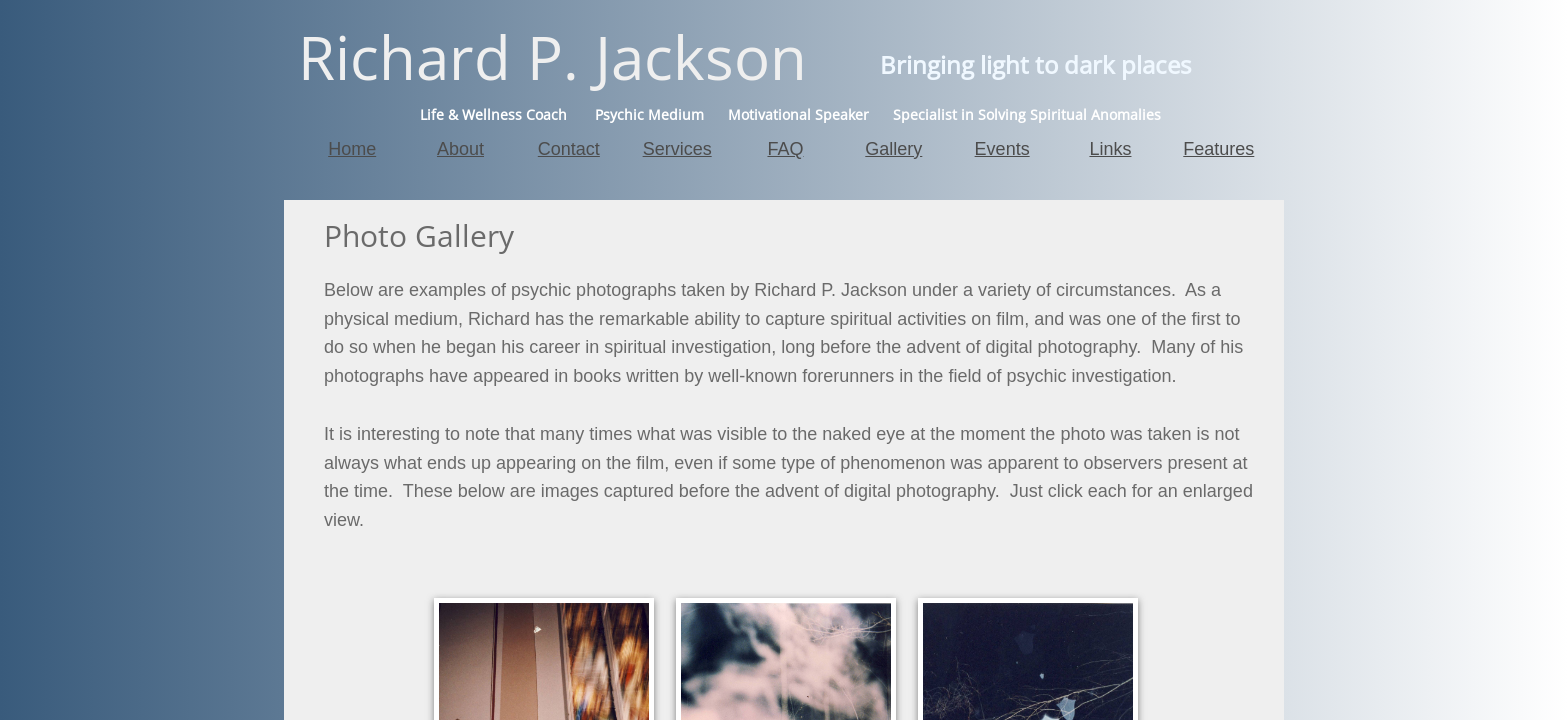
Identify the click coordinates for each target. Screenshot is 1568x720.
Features (1218, 149)
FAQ (785, 149)
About (460, 149)
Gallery (893, 149)
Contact (569, 149)
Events (1002, 149)
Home (352, 149)
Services (677, 149)
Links (1110, 149)
